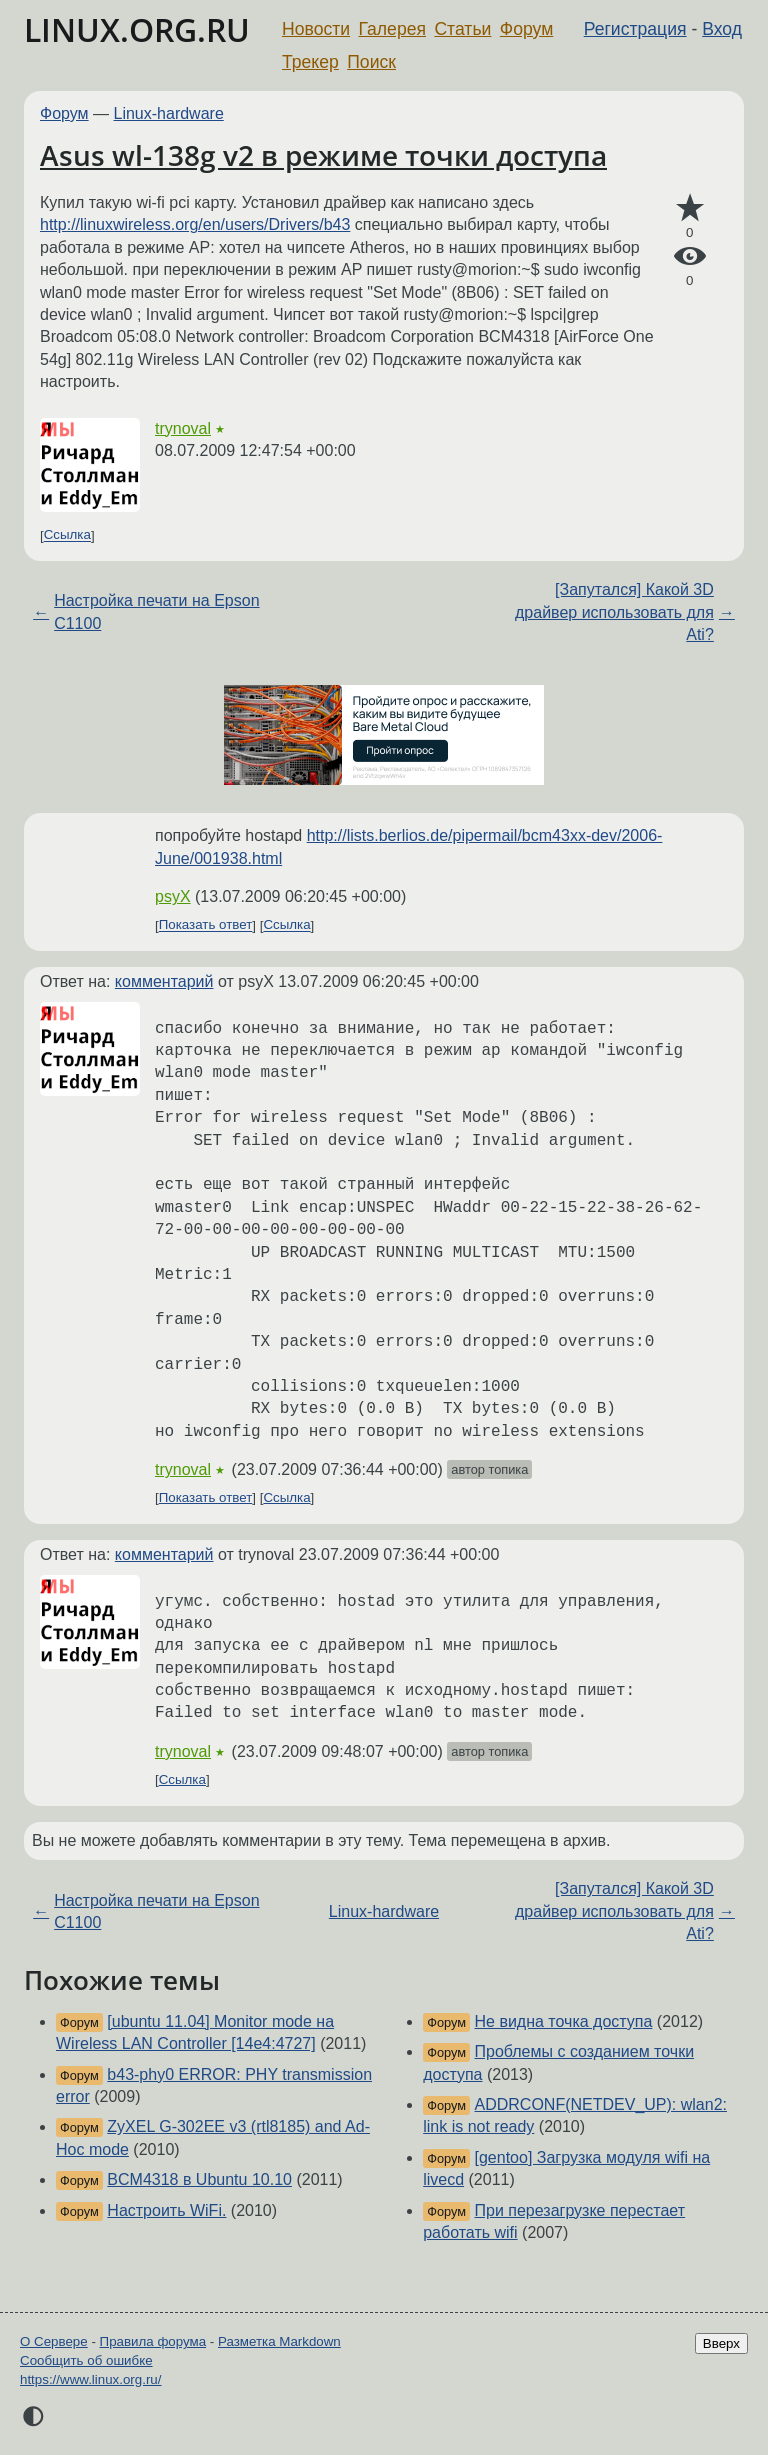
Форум (526, 29)
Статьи (462, 29)
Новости (316, 29)
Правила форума (153, 2341)
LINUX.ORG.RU (137, 29)
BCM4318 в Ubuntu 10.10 (199, 2179)
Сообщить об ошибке (86, 2360)
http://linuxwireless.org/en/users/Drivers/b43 (195, 224)
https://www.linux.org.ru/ (90, 2379)
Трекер (310, 62)
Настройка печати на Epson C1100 (156, 611)
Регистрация (635, 29)
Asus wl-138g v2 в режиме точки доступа (323, 155)
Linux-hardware (169, 113)
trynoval (183, 428)
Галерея (392, 29)
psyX (173, 896)
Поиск (371, 62)
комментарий (164, 981)
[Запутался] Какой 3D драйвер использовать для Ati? (614, 612)
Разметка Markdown (279, 2341)
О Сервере (54, 2341)
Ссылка (67, 535)
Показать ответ (206, 925)
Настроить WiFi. (166, 2210)
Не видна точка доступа (564, 2021)
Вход (722, 29)
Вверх (721, 2343)
